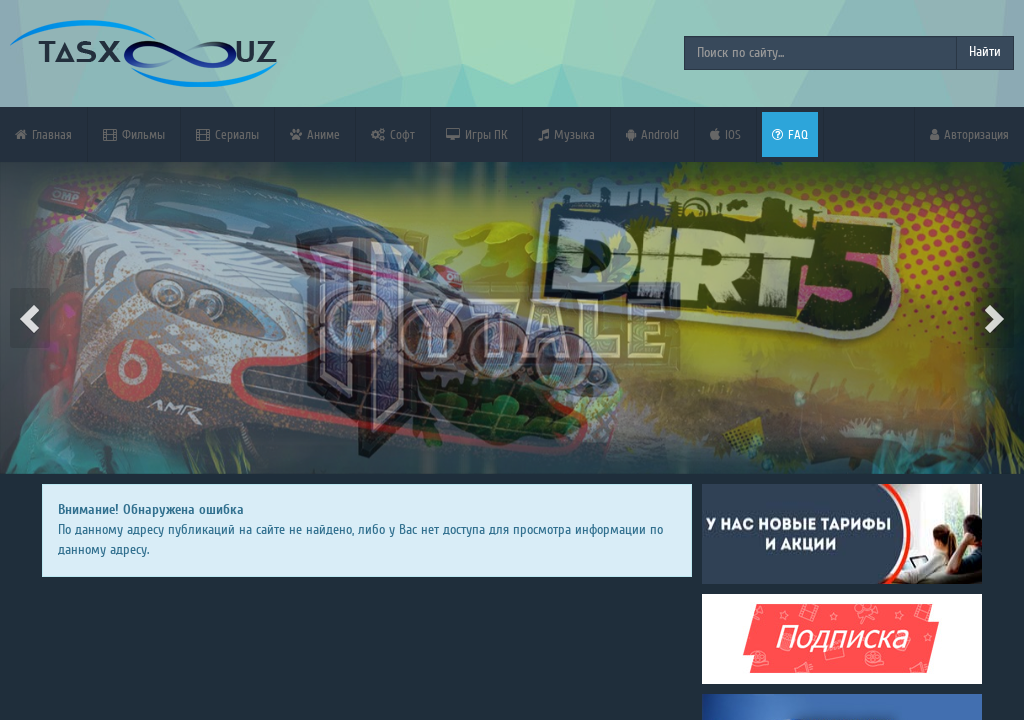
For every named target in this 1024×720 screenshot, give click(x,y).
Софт (393, 134)
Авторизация (969, 134)
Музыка (566, 134)
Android (652, 134)
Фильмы (134, 134)
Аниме (315, 134)
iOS (725, 134)
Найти (985, 52)
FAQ (790, 134)
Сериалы (227, 134)
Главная (43, 134)
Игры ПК (476, 134)
